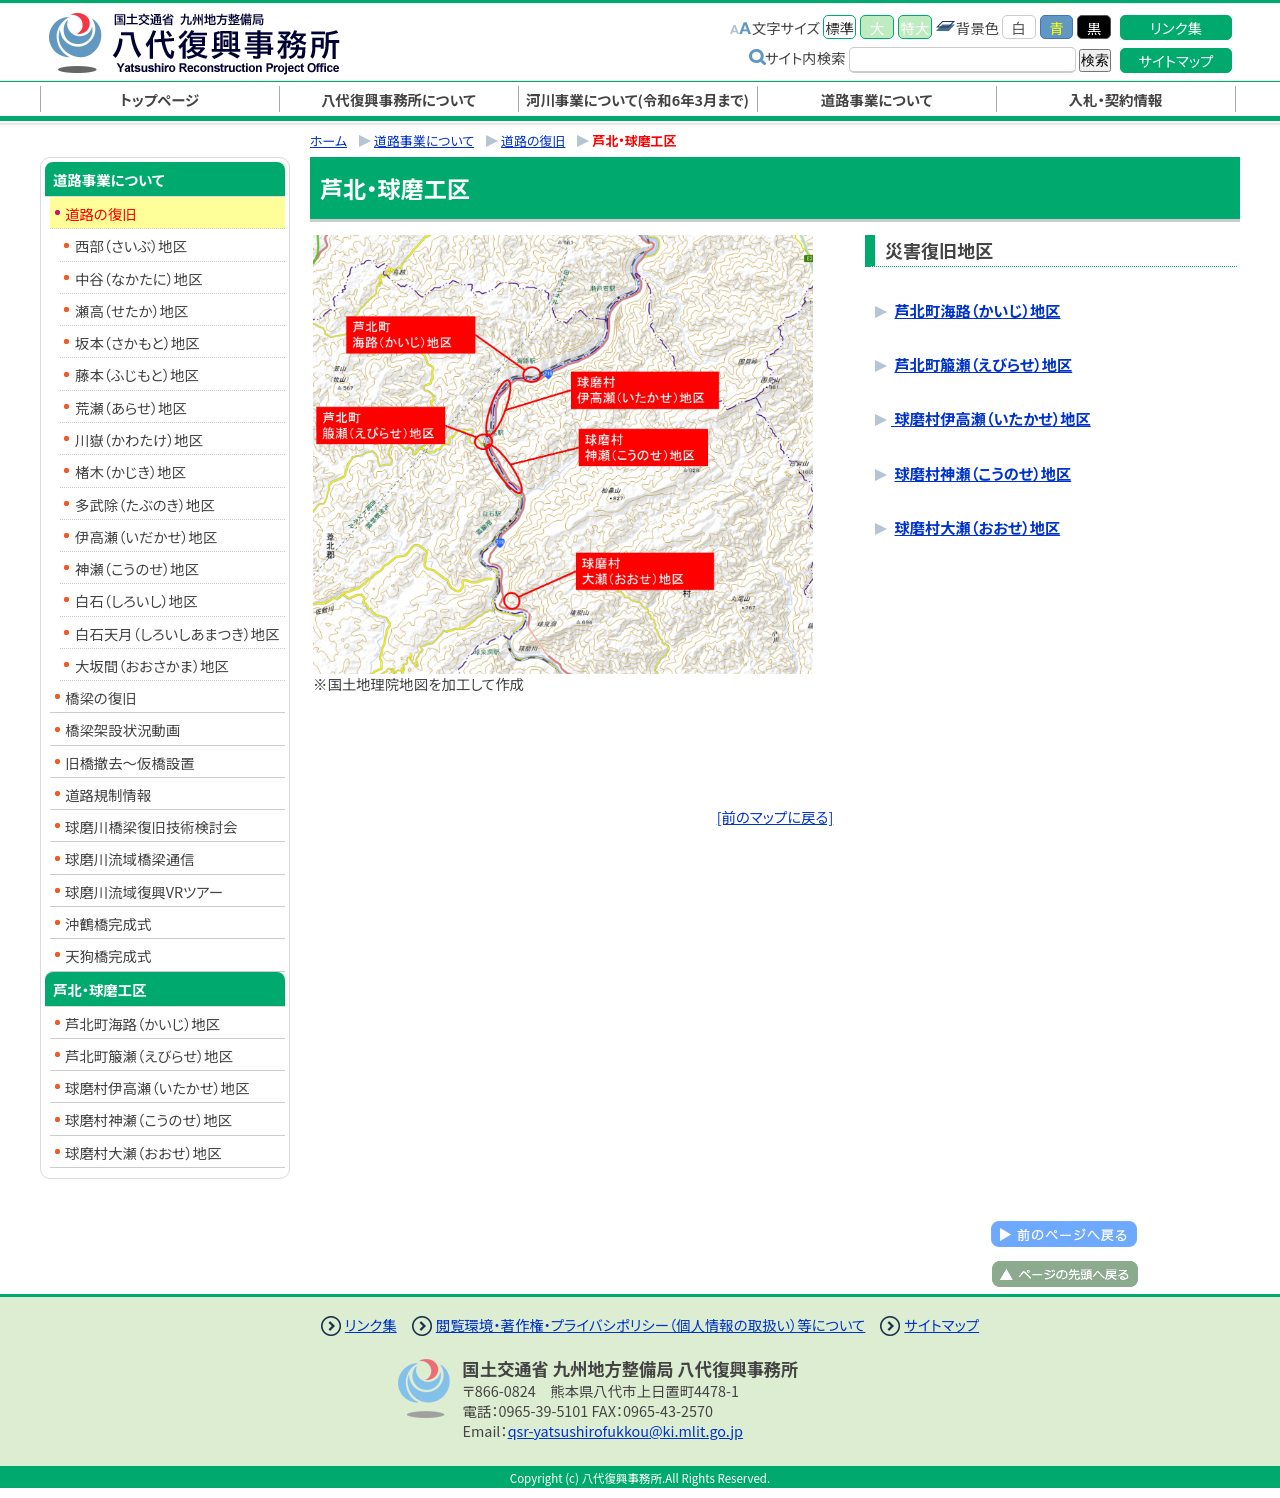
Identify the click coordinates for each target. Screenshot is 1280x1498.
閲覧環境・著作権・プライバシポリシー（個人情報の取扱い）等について (651, 1324)
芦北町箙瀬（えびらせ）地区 (983, 364)
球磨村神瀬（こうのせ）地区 (982, 473)
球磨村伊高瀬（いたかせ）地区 (991, 418)
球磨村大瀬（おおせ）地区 (977, 527)
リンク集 (1176, 27)
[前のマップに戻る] (775, 816)
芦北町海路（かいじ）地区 (977, 310)
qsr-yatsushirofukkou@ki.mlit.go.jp (625, 1430)
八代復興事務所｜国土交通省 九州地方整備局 (215, 43)
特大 (915, 27)
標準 (839, 27)
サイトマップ (1176, 60)
